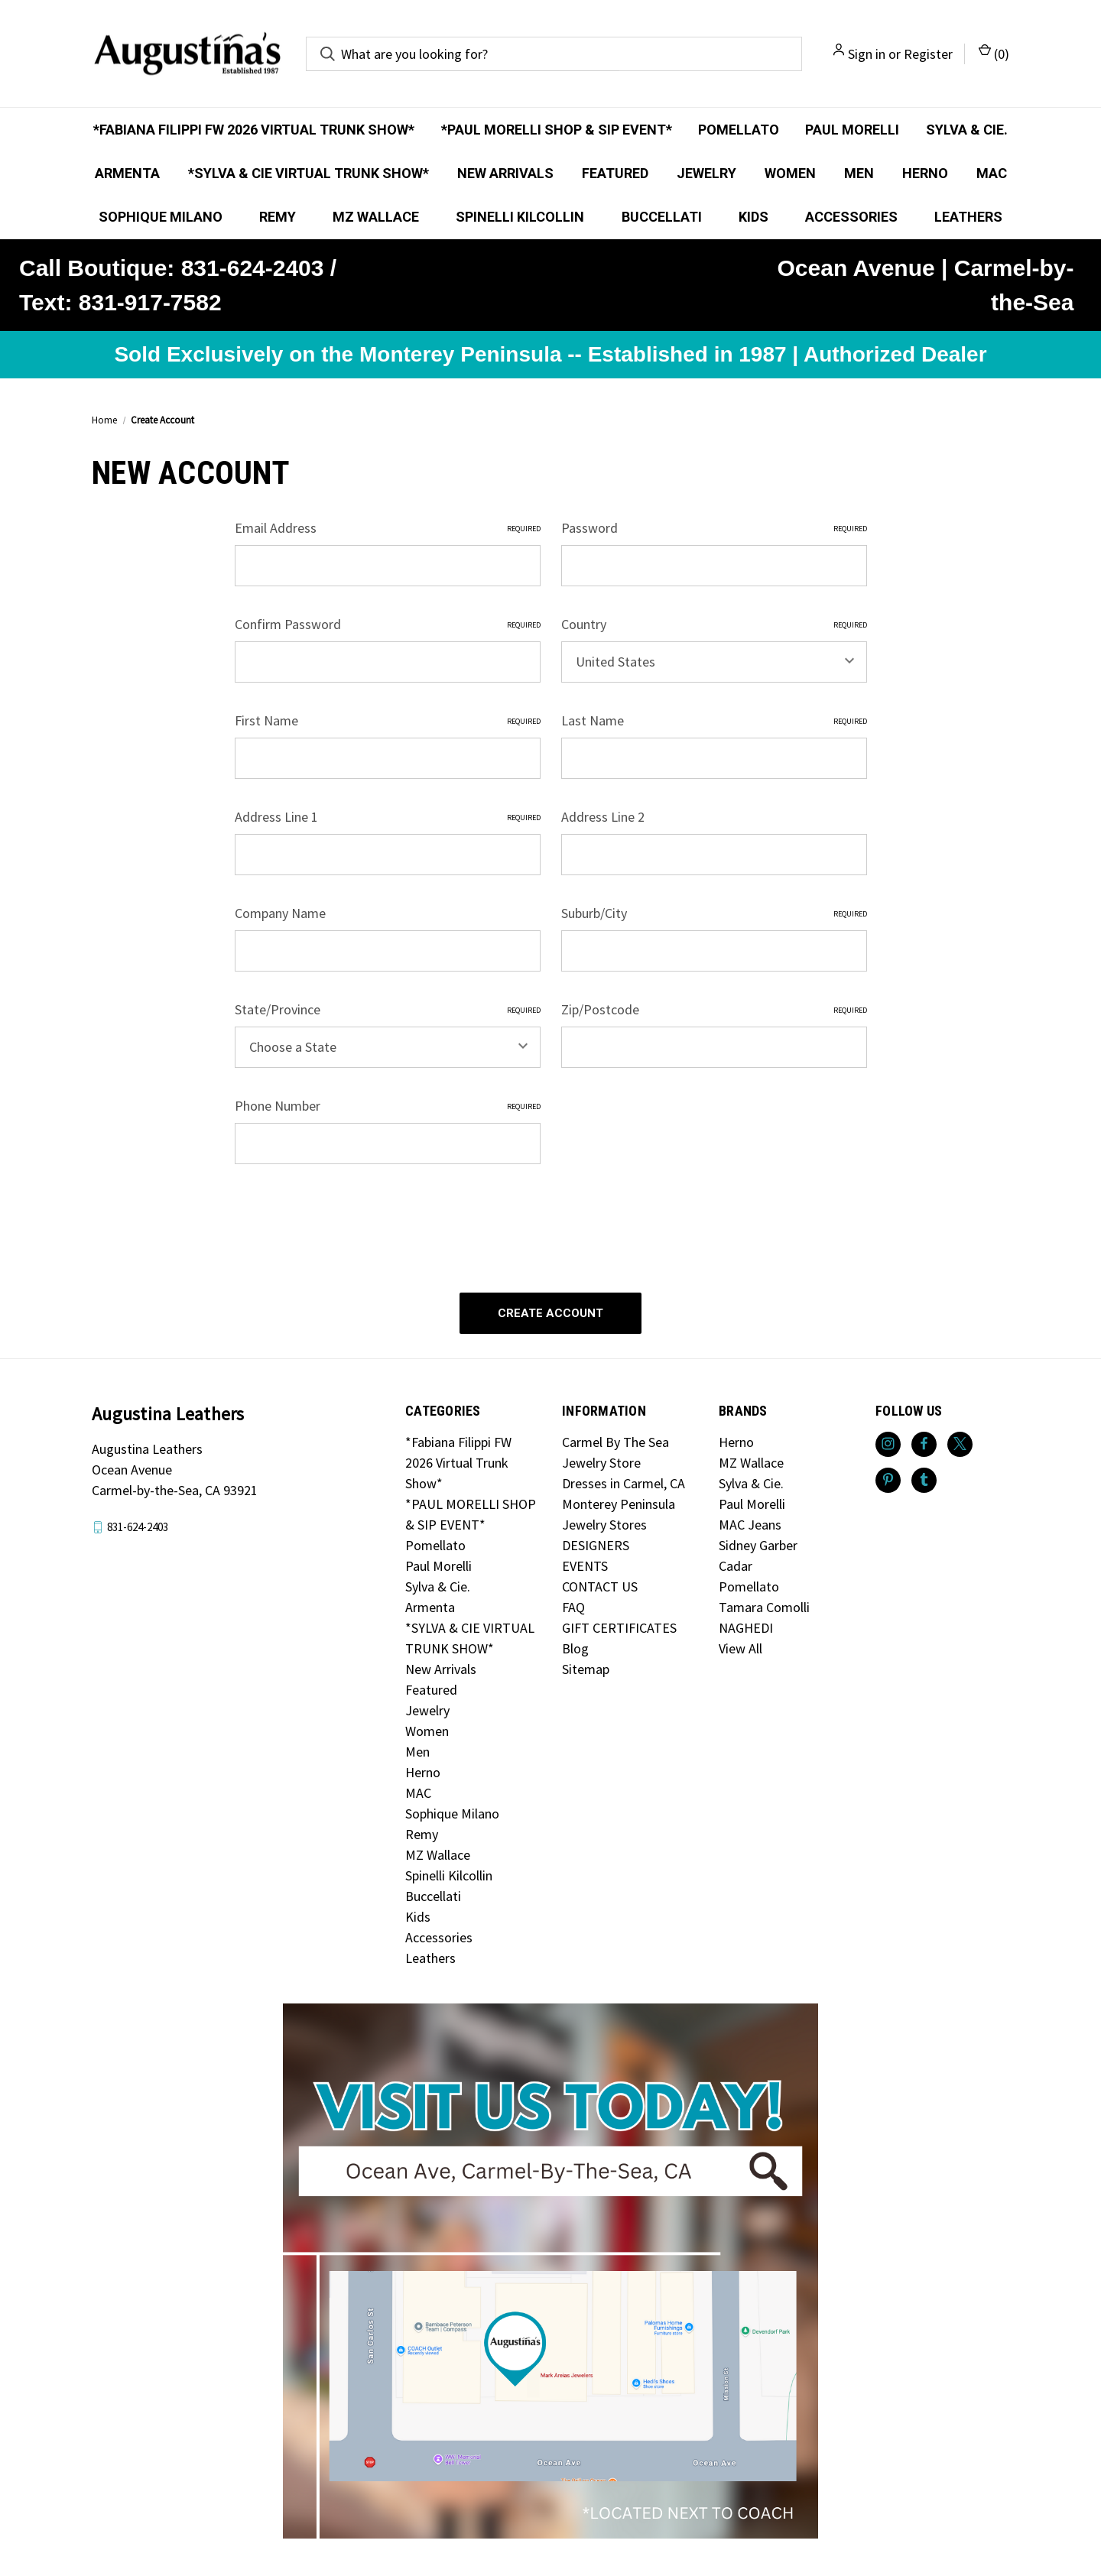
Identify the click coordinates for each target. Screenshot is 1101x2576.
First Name (388, 720)
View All (740, 1644)
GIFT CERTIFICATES (619, 1624)
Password (714, 528)
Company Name (280, 913)
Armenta (127, 173)
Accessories (851, 217)
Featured (615, 173)
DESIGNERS (595, 1541)
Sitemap (585, 1665)
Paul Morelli (852, 130)
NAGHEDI (746, 1624)
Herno (925, 173)
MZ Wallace (376, 217)
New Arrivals (505, 173)
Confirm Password (388, 624)
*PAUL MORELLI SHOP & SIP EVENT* (556, 130)
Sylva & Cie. (967, 130)
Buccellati (662, 217)
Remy (277, 217)
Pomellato (738, 130)
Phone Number (388, 1105)
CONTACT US (600, 1582)
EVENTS (585, 1562)
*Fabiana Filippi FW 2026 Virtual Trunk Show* (253, 130)
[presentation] (351, 1221)
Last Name (714, 720)
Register (928, 54)
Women (790, 173)
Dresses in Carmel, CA (623, 1479)
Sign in (866, 54)
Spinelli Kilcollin (520, 217)
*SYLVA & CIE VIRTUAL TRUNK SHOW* (308, 173)
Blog (575, 1644)
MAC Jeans (750, 1521)
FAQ (573, 1603)
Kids (753, 217)
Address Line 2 (603, 817)
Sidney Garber (758, 1541)
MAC (991, 173)
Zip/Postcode (714, 1009)
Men (859, 173)
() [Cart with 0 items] (994, 53)
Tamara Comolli (764, 1603)
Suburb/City (714, 913)
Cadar (735, 1562)
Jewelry (706, 173)
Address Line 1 (388, 817)
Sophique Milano (160, 217)
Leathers (968, 217)
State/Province (388, 1009)
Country (714, 624)
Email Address (388, 528)
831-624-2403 (137, 1523)
